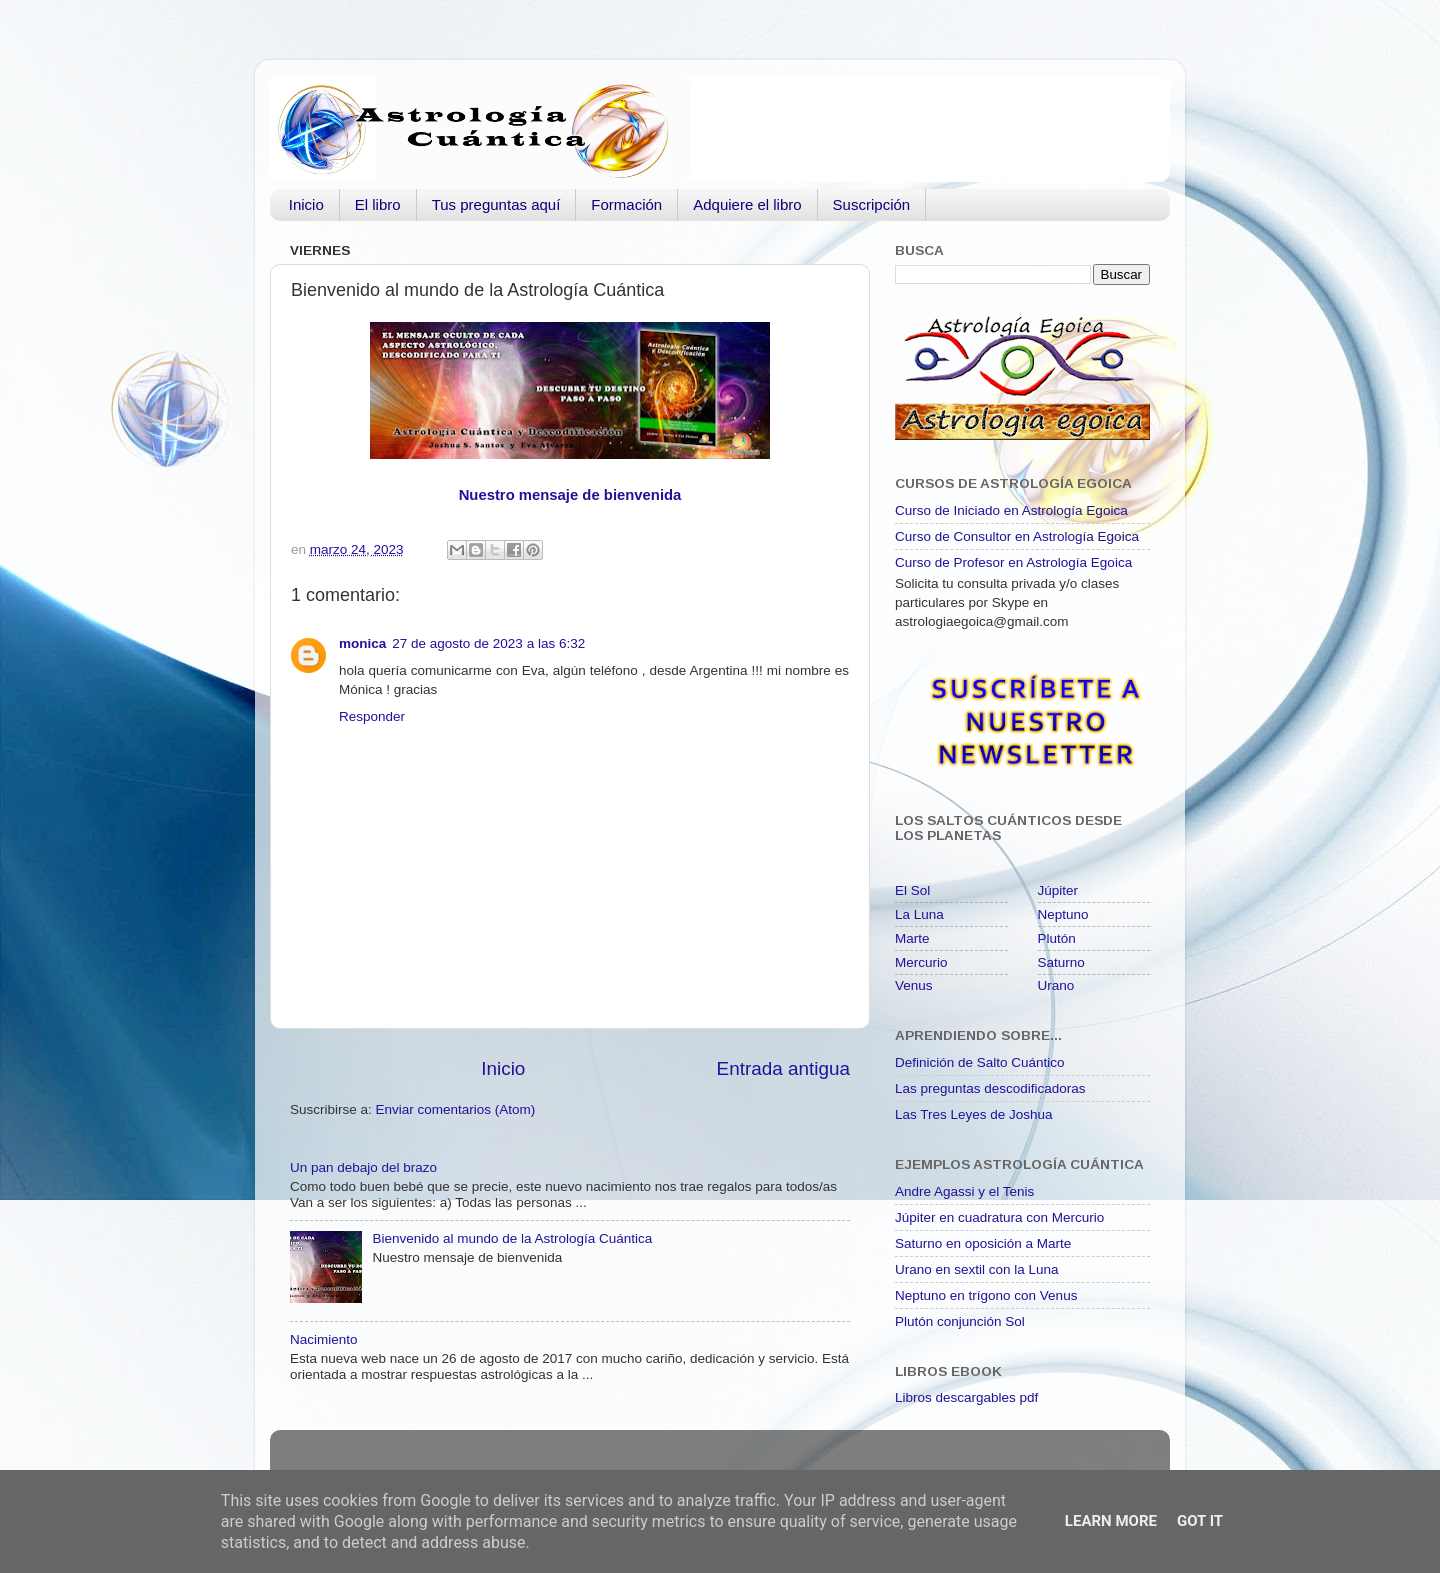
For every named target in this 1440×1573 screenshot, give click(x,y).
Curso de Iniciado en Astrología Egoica (1011, 510)
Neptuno (1063, 914)
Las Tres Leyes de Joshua (974, 1114)
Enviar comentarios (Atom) (456, 1109)
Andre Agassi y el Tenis (964, 1191)
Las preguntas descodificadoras (990, 1088)
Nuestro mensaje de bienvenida (570, 495)
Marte (912, 938)
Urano (1056, 985)
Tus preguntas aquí (496, 204)
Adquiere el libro (747, 204)
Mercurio (921, 962)
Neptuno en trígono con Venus (986, 1295)
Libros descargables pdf (966, 1397)
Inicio (306, 204)
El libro (378, 204)
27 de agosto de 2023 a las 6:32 (488, 643)
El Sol (912, 890)
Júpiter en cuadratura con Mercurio (999, 1217)
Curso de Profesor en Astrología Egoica (1013, 562)
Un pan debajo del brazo (363, 1167)
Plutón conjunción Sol (960, 1321)
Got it (1200, 1521)
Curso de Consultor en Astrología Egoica (1017, 536)
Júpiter (1058, 890)
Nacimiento (324, 1339)
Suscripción (872, 204)
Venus (914, 985)
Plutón (1057, 938)
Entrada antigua (783, 1068)
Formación (626, 204)
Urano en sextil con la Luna (977, 1269)
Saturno (1061, 962)
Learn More (1111, 1521)
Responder (372, 716)
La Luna (919, 914)
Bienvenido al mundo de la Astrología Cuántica (512, 1238)
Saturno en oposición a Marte (983, 1243)
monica (362, 643)
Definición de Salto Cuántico (980, 1062)
